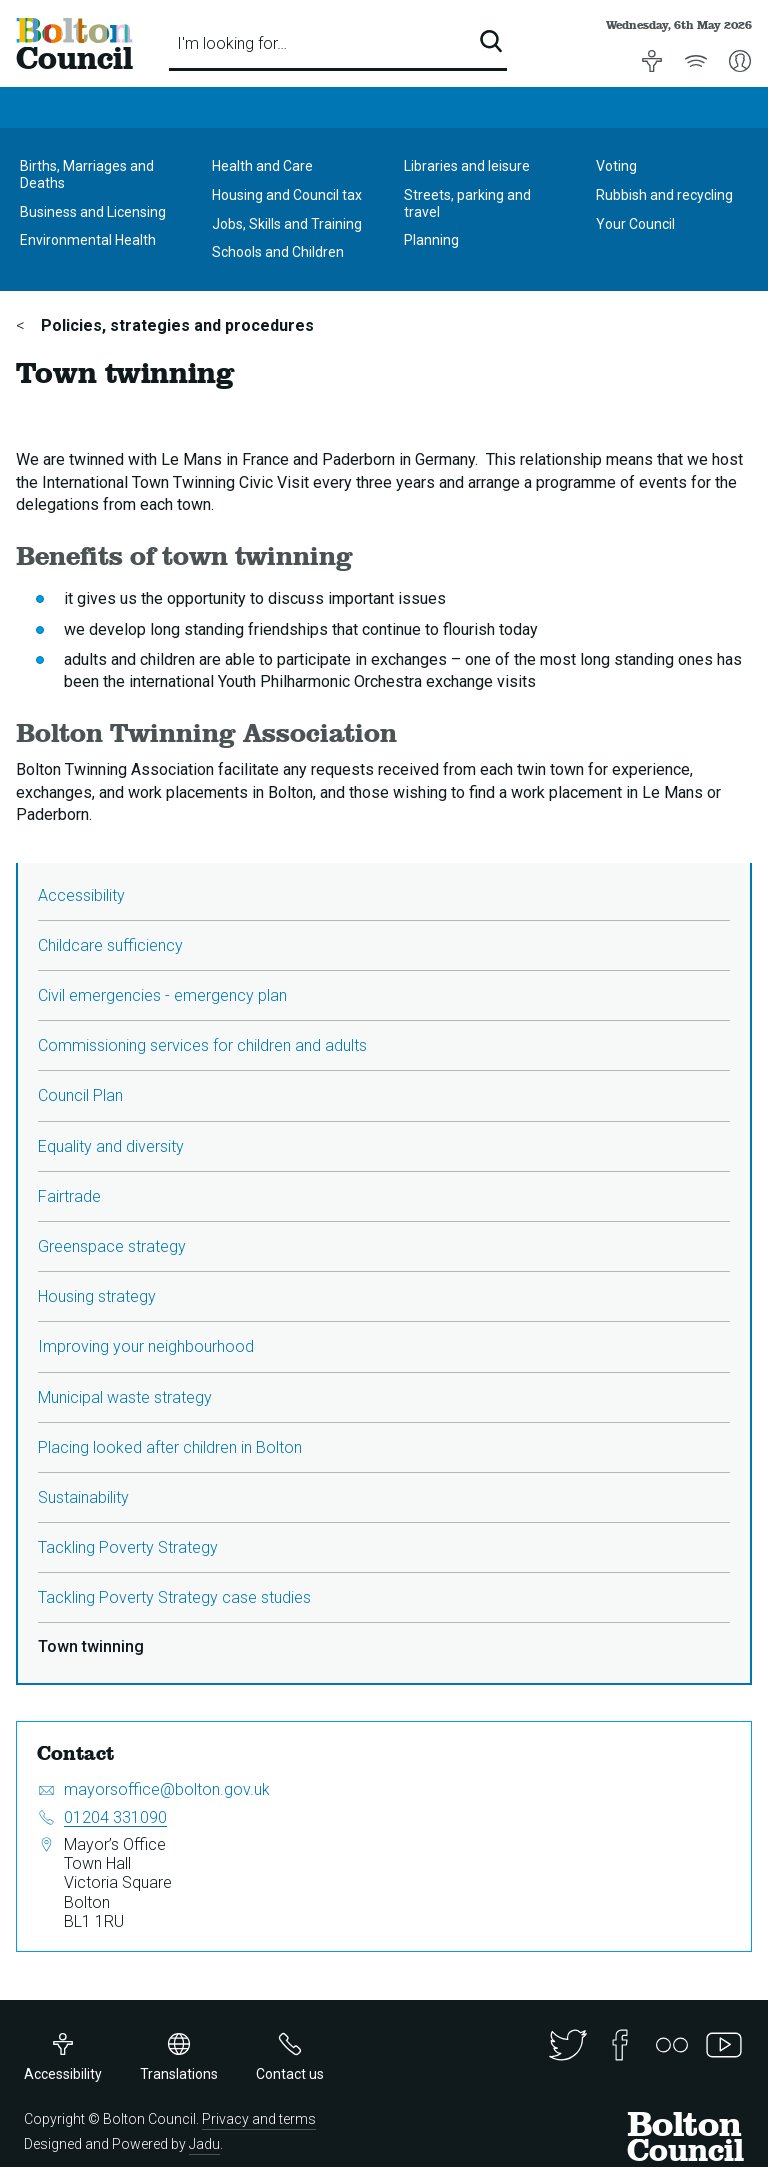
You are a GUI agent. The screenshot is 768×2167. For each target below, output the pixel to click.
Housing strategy (97, 1296)
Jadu (204, 2144)
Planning (431, 240)
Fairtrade (69, 1196)
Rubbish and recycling (664, 195)
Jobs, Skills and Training (287, 224)
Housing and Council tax (287, 195)
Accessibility (81, 895)
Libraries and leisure (467, 166)
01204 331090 (115, 1817)
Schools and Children (278, 252)
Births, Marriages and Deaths (87, 174)
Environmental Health (88, 240)
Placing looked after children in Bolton (170, 1447)
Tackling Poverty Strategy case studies (174, 1597)
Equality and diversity (111, 1146)
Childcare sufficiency (110, 945)
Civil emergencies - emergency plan (162, 995)
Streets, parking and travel (467, 203)
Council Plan (80, 1095)
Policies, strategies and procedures (175, 325)
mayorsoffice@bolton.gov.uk (167, 1789)
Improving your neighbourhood (146, 1346)
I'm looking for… (232, 43)
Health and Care (262, 166)
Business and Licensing (93, 212)
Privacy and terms (259, 2119)
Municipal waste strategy (125, 1397)
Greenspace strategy (112, 1246)
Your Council (635, 224)
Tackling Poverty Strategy (128, 1547)
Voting (616, 166)
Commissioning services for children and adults (202, 1045)
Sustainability (83, 1497)
